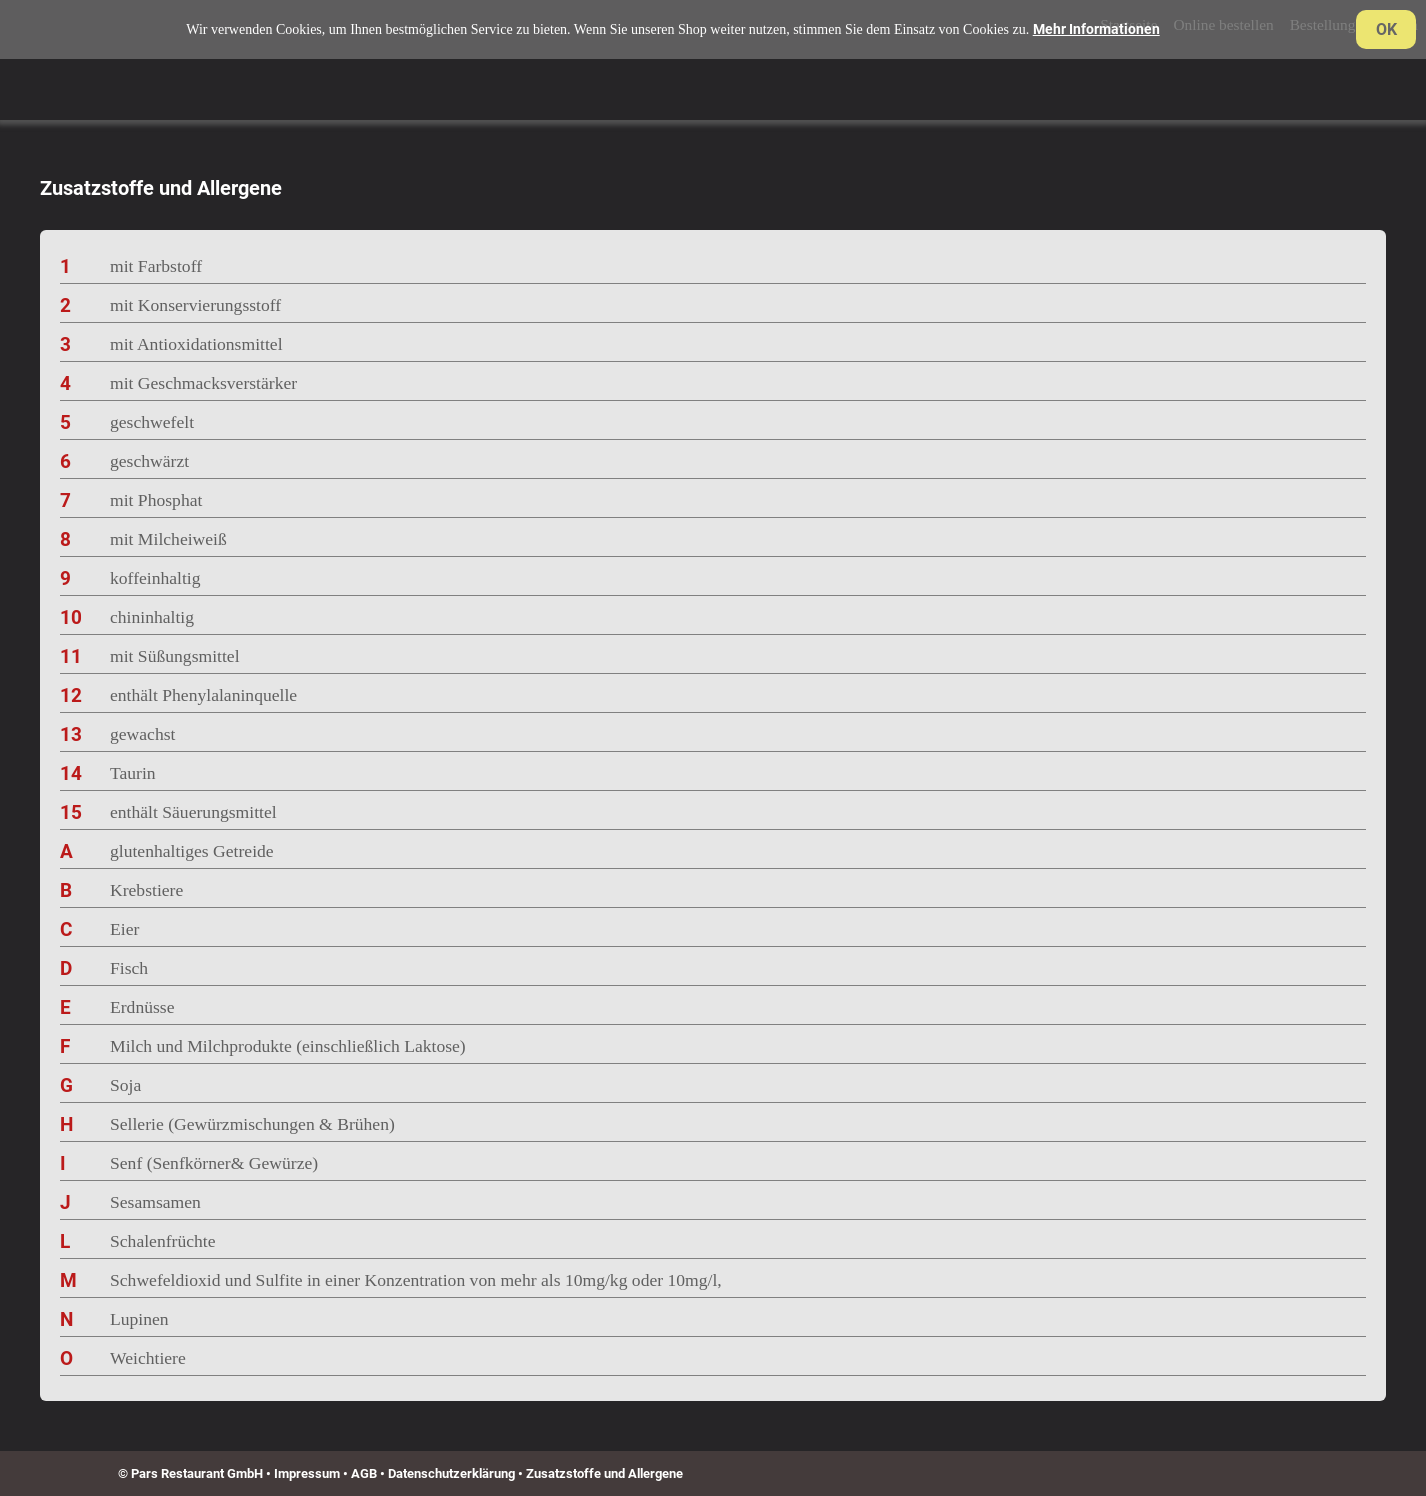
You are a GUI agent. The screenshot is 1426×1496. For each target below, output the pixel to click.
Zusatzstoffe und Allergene (604, 1473)
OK (1386, 29)
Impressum (307, 1473)
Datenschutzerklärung (451, 1473)
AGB (364, 1473)
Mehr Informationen (1096, 29)
